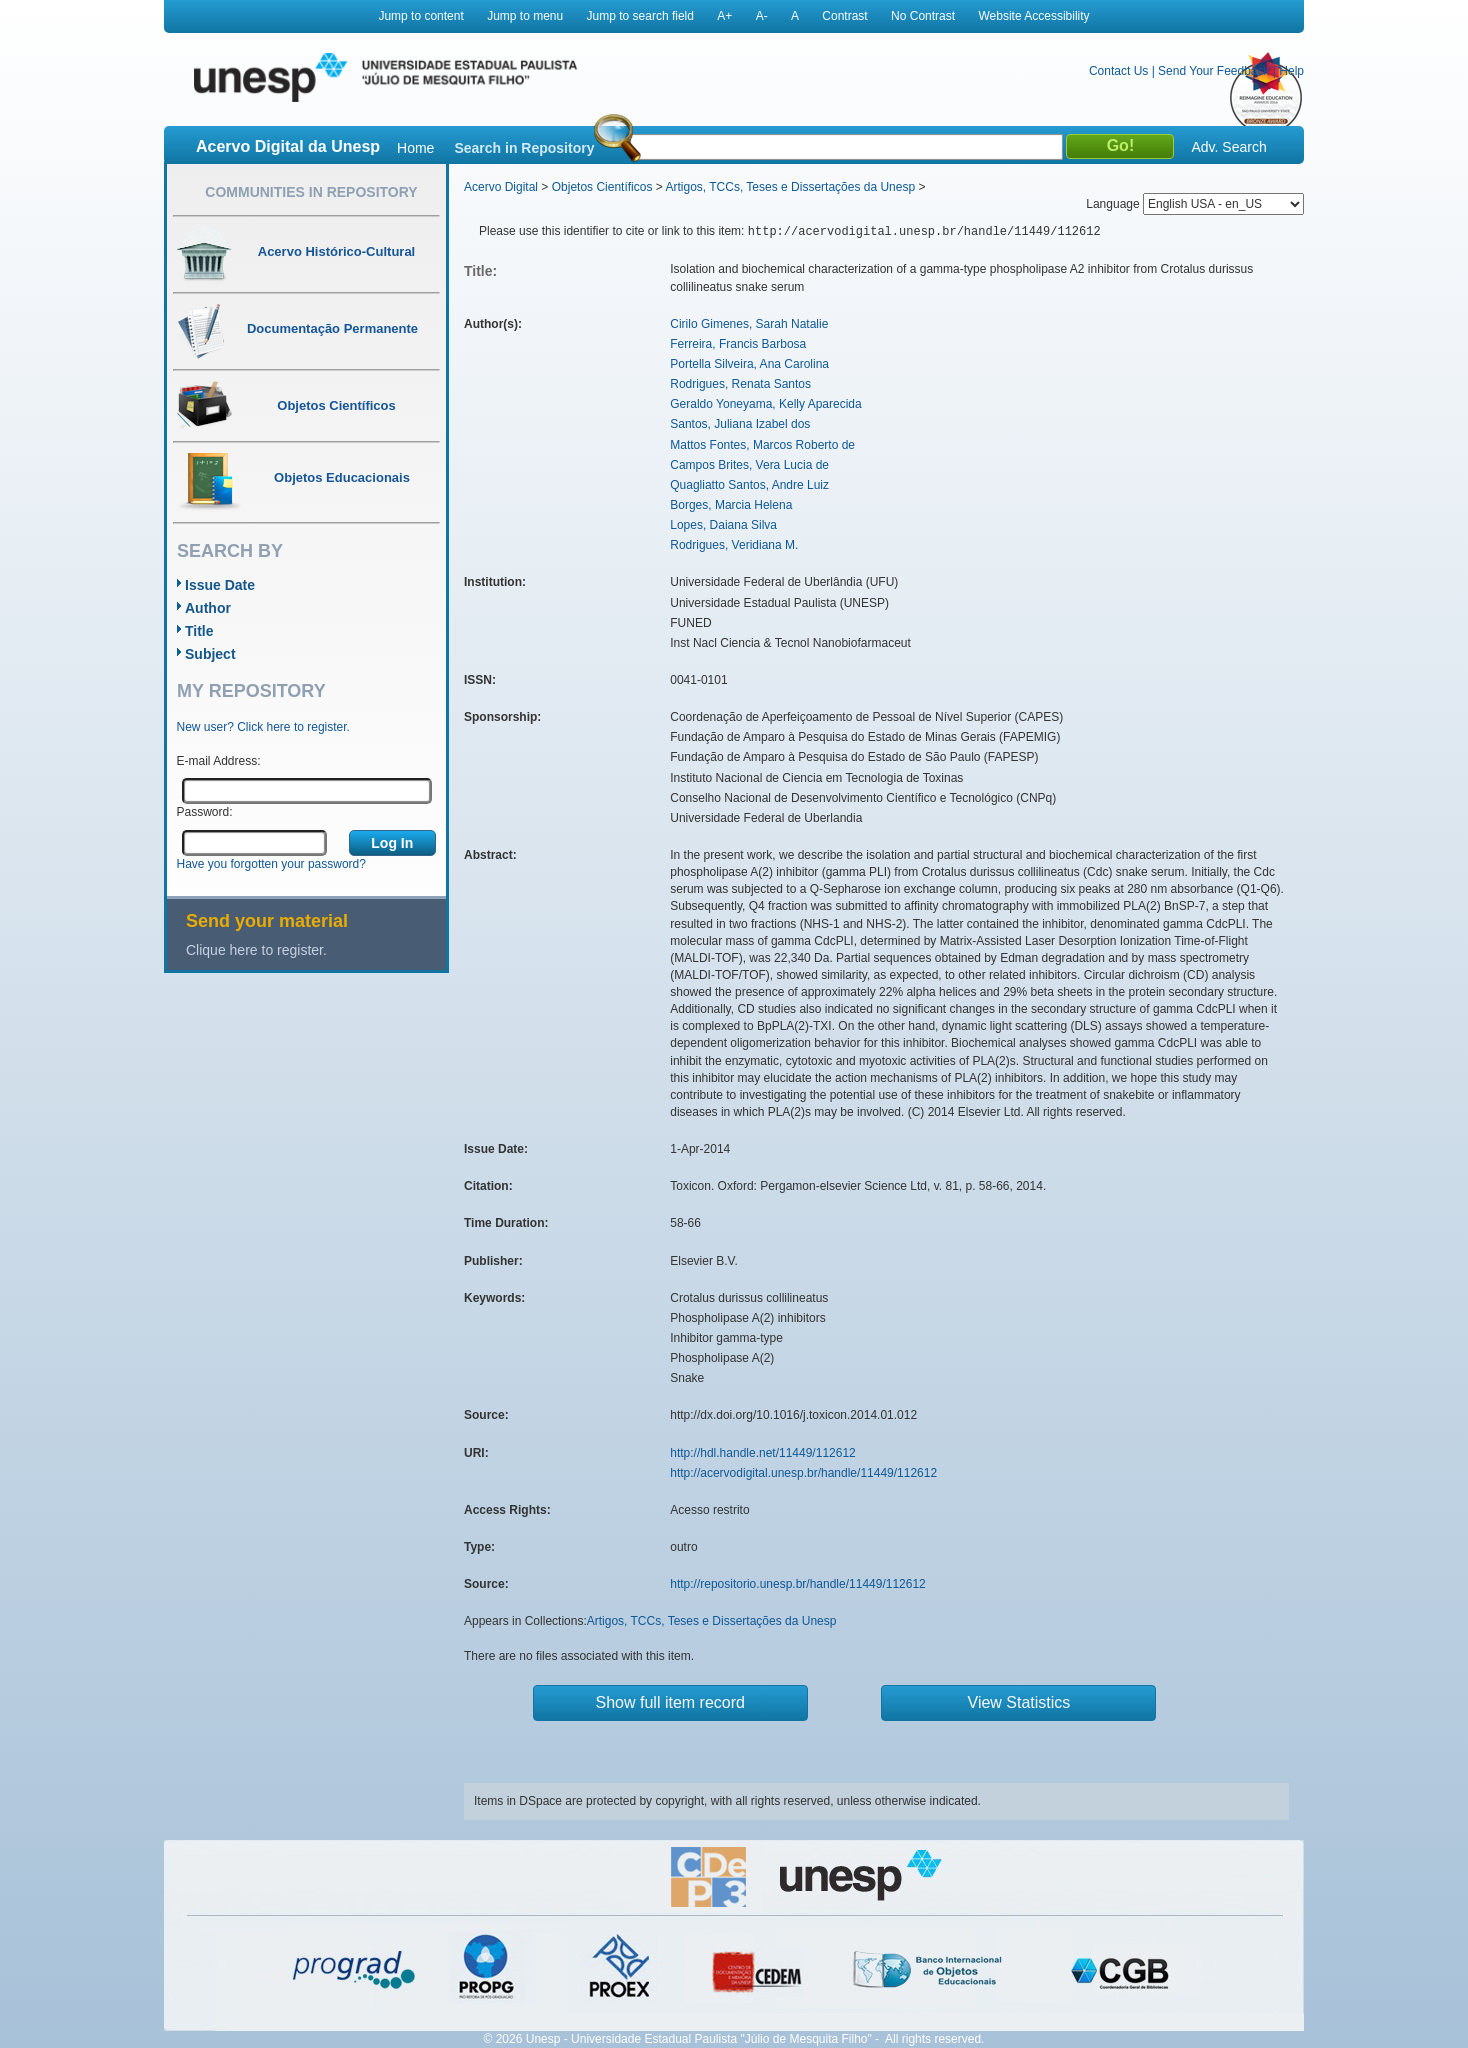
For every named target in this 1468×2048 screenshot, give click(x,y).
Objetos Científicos (602, 187)
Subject (210, 654)
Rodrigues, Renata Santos (740, 384)
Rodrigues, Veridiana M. (734, 545)
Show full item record (670, 1702)
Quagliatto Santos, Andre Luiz (749, 485)
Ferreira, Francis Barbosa (738, 344)
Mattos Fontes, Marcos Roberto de (762, 445)
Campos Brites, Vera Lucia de (749, 465)
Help (1291, 71)
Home (415, 148)
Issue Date (220, 585)
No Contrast (923, 16)
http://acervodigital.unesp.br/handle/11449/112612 (803, 1473)
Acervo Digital (501, 187)
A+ (724, 16)
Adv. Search (1228, 147)
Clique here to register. (256, 950)
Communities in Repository (311, 192)
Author (208, 608)
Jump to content (420, 16)
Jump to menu (525, 16)
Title (199, 631)
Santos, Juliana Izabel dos (740, 424)
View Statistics (1019, 1702)
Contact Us (1118, 71)
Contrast (844, 16)
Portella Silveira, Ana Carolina (749, 364)
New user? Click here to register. (263, 727)
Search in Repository (524, 148)
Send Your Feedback (1213, 71)
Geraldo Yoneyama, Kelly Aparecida (765, 404)
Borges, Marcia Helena (731, 505)
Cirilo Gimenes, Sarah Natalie (749, 324)
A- (762, 16)
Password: (205, 812)
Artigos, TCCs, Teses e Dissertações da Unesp (790, 187)
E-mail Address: (219, 761)
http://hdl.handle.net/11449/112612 (763, 1453)
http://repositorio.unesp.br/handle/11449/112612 (798, 1584)
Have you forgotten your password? (271, 864)
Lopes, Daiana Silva (723, 525)
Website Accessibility (1033, 16)
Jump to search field (640, 16)
